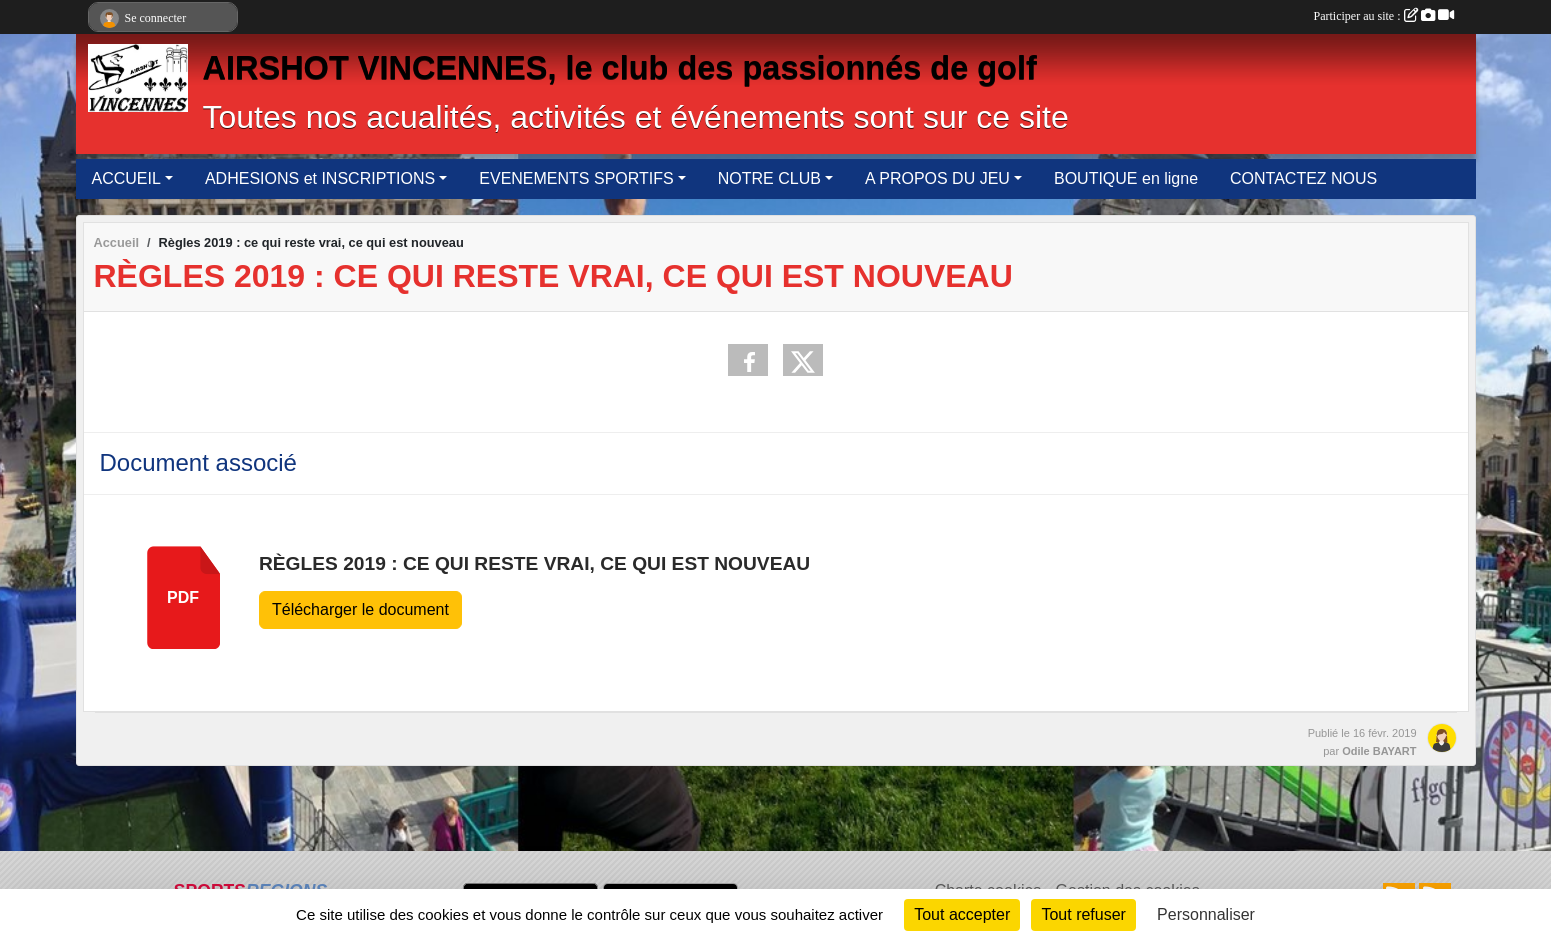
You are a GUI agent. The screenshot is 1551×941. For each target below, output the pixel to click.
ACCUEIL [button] (126, 178)
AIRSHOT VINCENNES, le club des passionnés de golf (620, 68)
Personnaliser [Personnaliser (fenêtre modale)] (1206, 914)
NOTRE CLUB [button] (769, 178)
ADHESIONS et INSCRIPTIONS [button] (320, 178)
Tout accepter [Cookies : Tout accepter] (962, 914)
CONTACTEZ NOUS (1303, 178)
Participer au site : (1384, 16)
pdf (183, 597)
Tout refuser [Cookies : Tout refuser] (1083, 914)
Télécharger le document (360, 609)
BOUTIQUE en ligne (1126, 178)
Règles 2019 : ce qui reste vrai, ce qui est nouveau (534, 563)
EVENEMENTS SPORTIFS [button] (576, 178)
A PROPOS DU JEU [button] (937, 178)
